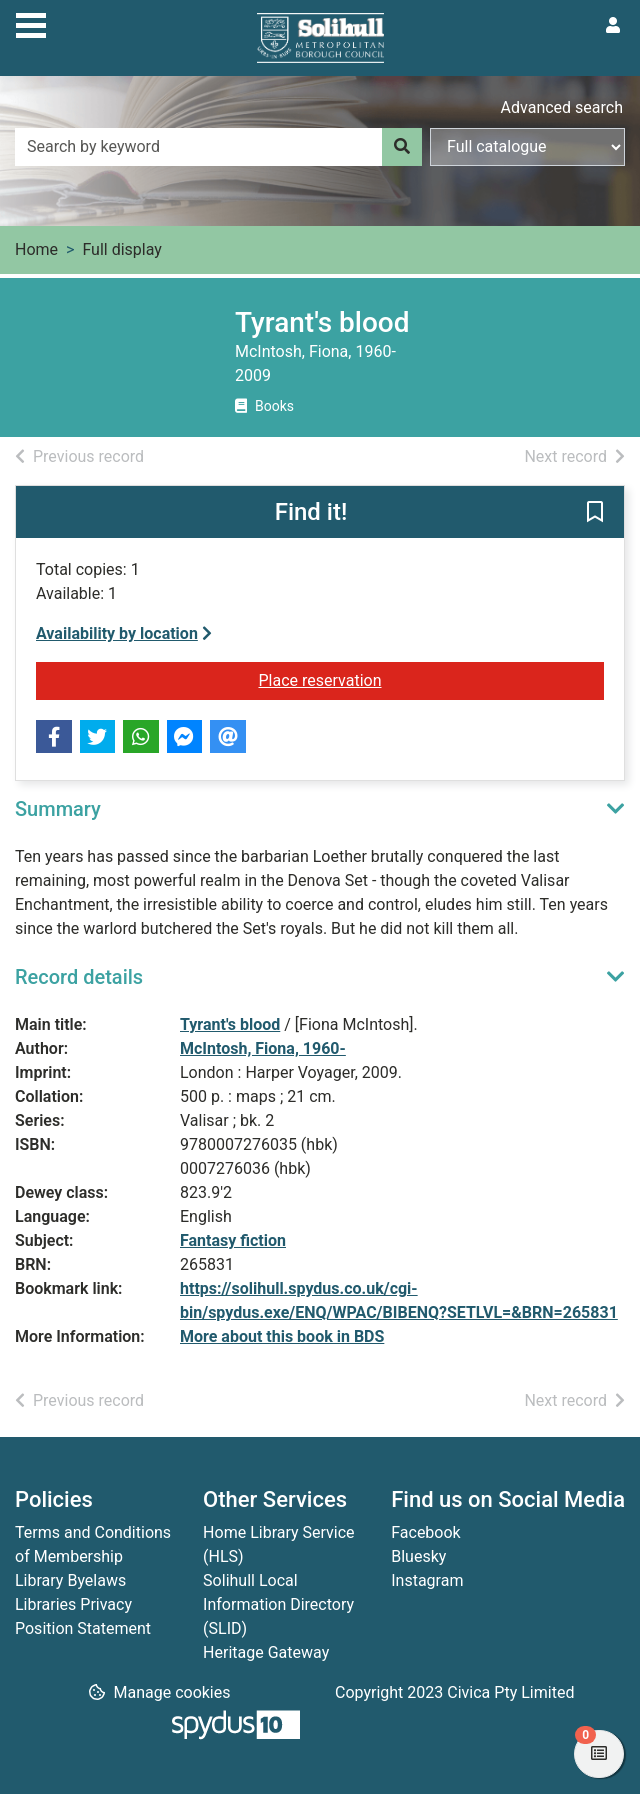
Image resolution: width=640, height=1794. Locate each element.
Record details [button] (79, 977)
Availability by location (124, 633)
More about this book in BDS (282, 1336)
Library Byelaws (70, 1580)
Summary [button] (58, 809)
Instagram (427, 1580)
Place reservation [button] (381, 679)
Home (36, 249)
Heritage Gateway (266, 1652)
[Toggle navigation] (31, 23)
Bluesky (418, 1556)
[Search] (402, 147)
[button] (595, 513)
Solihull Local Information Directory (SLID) (278, 1604)
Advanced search (562, 107)
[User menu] (613, 26)
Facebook (425, 1532)
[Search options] (527, 147)
